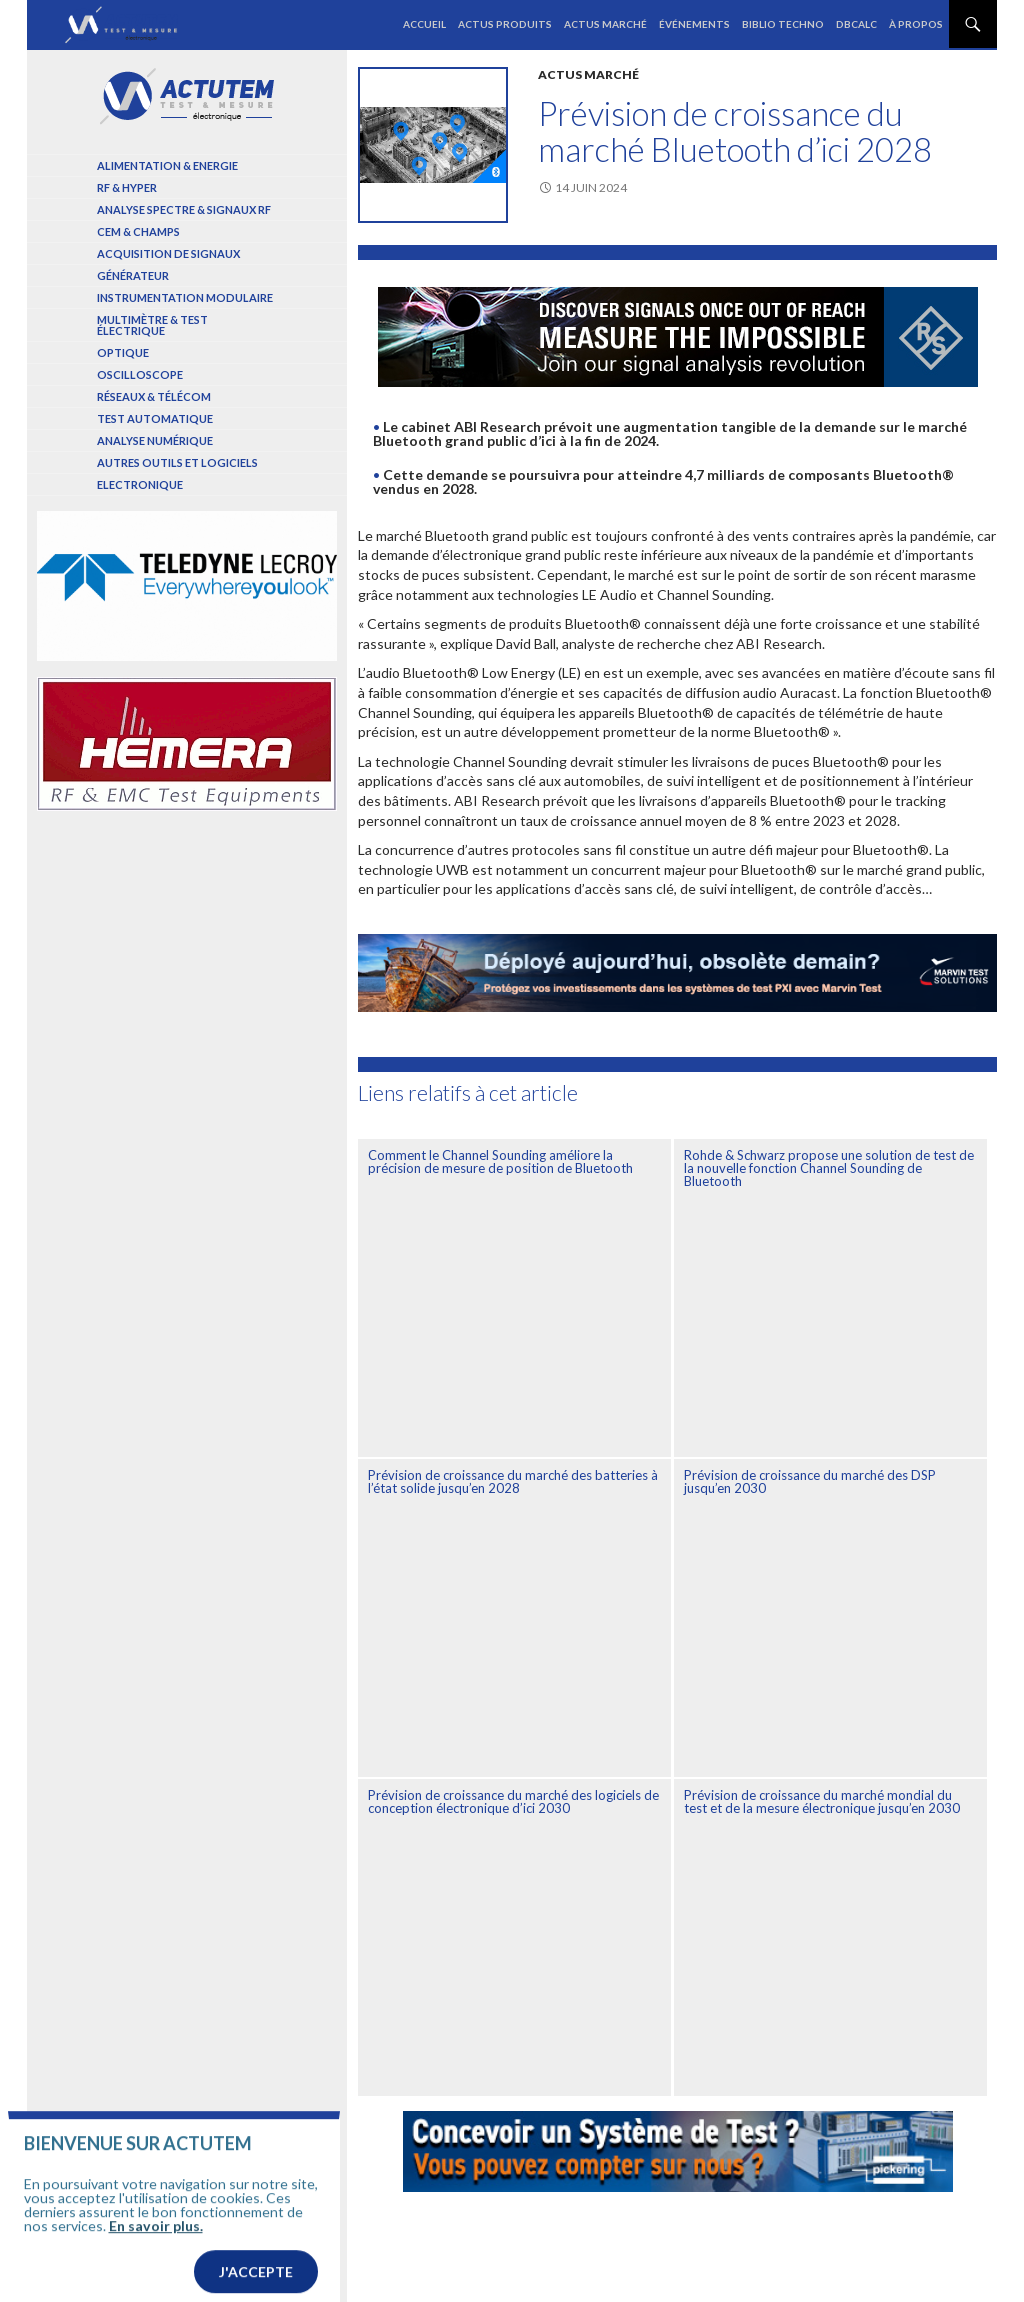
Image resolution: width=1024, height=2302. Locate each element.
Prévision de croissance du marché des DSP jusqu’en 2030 (810, 1481)
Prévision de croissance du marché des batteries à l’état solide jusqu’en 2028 (513, 1481)
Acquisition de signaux (168, 253)
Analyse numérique (155, 440)
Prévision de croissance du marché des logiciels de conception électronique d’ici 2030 (513, 1801)
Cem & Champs (138, 231)
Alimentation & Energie (167, 165)
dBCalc (856, 24)
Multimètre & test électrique (152, 325)
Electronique (140, 484)
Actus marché (605, 24)
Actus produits (505, 24)
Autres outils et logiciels (177, 462)
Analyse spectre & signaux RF (184, 209)
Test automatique (155, 418)
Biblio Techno (783, 24)
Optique (123, 352)
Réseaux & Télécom (154, 396)
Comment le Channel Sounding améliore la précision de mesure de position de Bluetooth (500, 1161)
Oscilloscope (140, 374)
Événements (694, 24)
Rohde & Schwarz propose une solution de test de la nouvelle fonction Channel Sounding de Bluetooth (829, 1168)
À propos (916, 24)
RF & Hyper (127, 187)
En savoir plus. (156, 2249)
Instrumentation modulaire (185, 297)
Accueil (424, 24)
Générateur (133, 275)
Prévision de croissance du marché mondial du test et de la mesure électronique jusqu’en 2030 (822, 1801)
